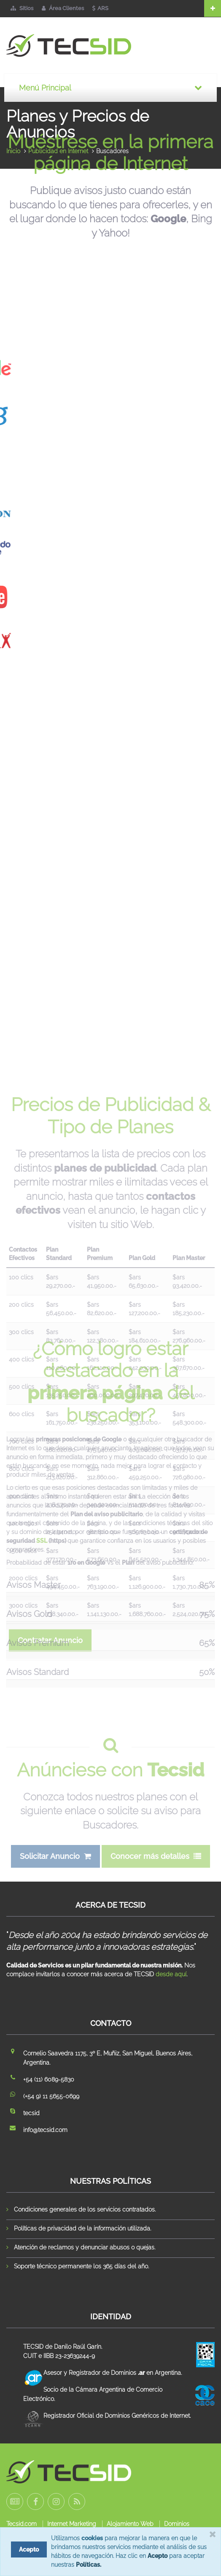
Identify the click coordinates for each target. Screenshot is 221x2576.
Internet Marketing (71, 2523)
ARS (100, 8)
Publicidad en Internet (58, 151)
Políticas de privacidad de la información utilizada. (82, 2228)
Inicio (13, 151)
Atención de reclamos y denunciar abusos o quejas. (84, 2247)
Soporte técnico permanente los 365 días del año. (81, 2266)
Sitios (22, 8)
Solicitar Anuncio (55, 1869)
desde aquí (171, 1974)
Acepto (157, 2555)
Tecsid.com (21, 2523)
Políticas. (88, 2564)
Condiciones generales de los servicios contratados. (85, 2209)
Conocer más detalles (155, 1869)
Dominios (176, 2523)
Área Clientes (63, 8)
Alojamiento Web (130, 2523)
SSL (41, 1554)
